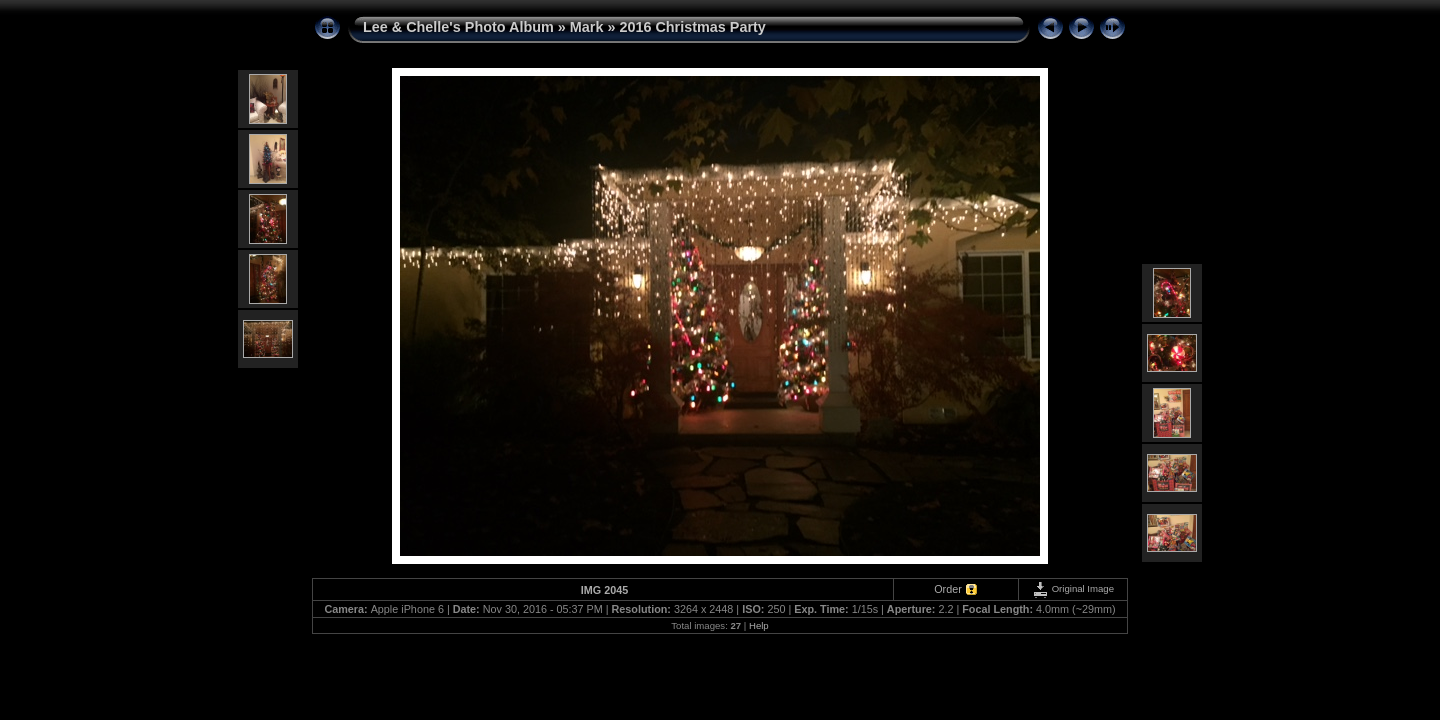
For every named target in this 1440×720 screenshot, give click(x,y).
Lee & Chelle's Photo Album (458, 27)
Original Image (1073, 588)
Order (948, 589)
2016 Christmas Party (692, 27)
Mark (587, 27)
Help (759, 625)
